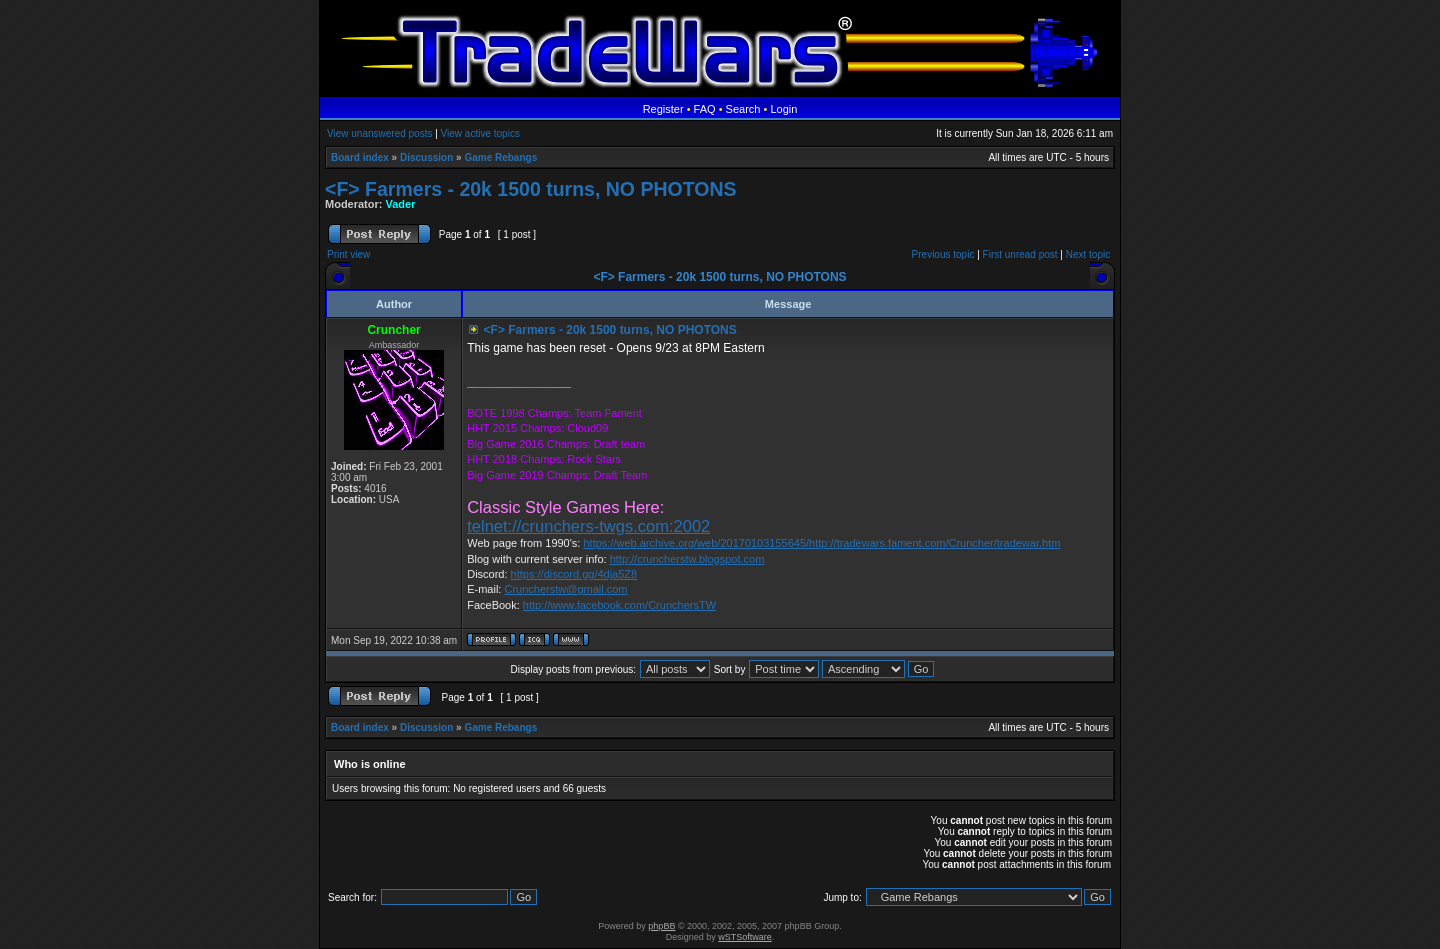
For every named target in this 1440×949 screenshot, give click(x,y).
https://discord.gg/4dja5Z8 (574, 574)
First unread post (1020, 254)
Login (783, 109)
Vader (401, 204)
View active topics (480, 133)
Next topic (1088, 254)
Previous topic (943, 254)
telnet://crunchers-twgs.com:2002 (588, 526)
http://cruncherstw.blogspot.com (687, 559)
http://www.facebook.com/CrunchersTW (619, 605)
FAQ (705, 109)
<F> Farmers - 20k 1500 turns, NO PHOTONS (530, 189)
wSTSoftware (745, 937)
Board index (360, 157)
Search (743, 109)
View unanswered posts (379, 133)
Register (663, 109)
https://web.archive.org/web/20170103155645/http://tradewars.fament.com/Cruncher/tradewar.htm (821, 543)
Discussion (426, 157)
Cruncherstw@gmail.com (565, 589)
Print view (348, 254)
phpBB (661, 926)
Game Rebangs (500, 157)
